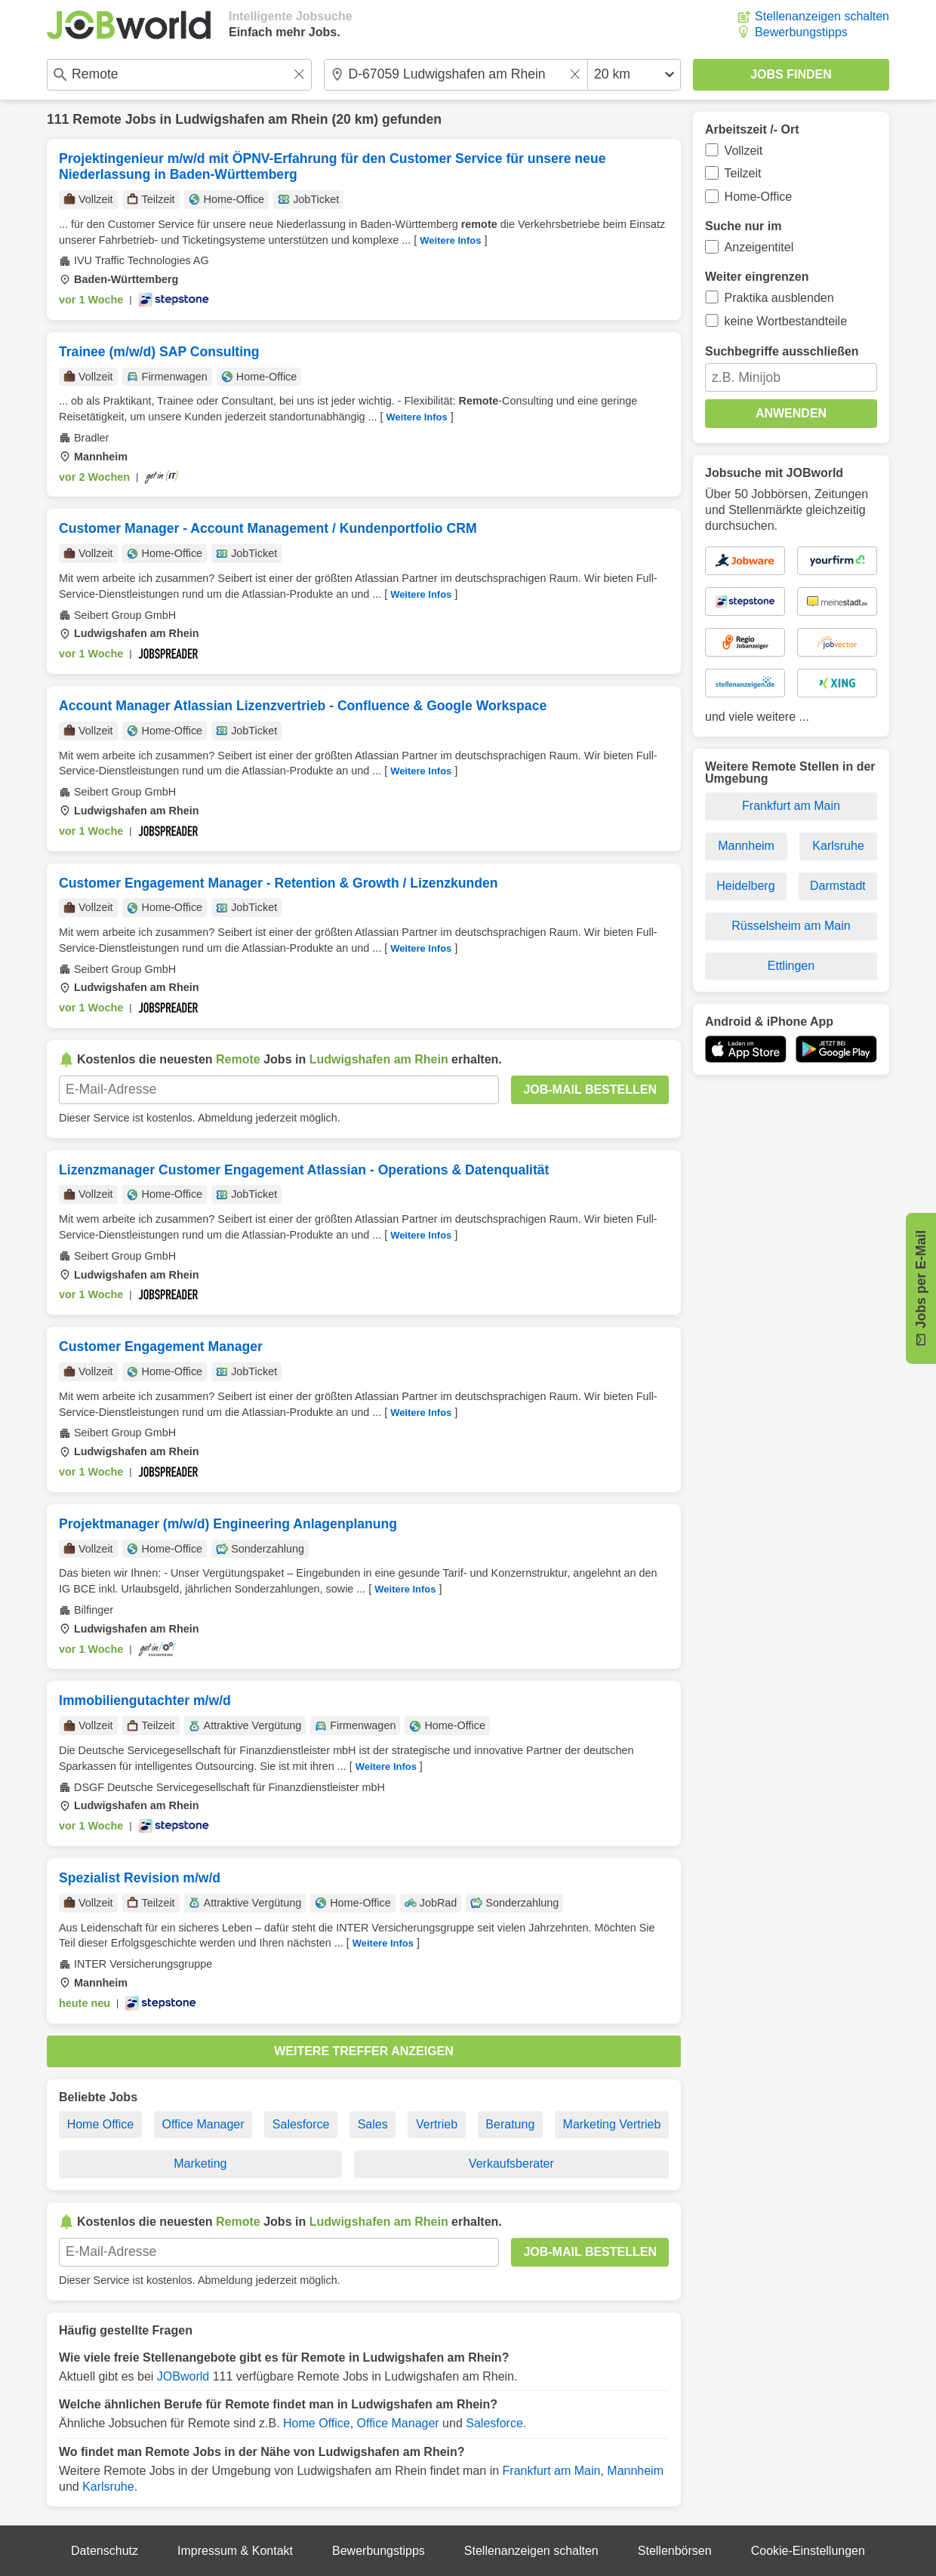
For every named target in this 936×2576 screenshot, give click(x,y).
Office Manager (203, 2124)
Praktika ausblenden (779, 297)
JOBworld (183, 2376)
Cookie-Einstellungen (808, 2550)
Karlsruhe (108, 2486)
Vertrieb (436, 2124)
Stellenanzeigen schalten (822, 16)
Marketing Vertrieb (612, 2124)
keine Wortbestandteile (786, 321)
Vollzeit (744, 150)
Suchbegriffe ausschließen (782, 351)
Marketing (200, 2163)
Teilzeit (743, 173)
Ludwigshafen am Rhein (251, 119)
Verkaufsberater (511, 2163)
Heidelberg (745, 885)
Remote (97, 119)
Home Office (100, 2124)
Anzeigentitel (759, 247)
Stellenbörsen (675, 2550)
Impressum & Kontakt (235, 2550)
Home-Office (759, 196)
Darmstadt (838, 885)
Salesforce (301, 2124)
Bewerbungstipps (801, 32)
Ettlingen (791, 965)
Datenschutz (104, 2550)
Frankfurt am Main (552, 2470)
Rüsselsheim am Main (790, 925)
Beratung (509, 2124)
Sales (373, 2124)
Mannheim (635, 2470)
